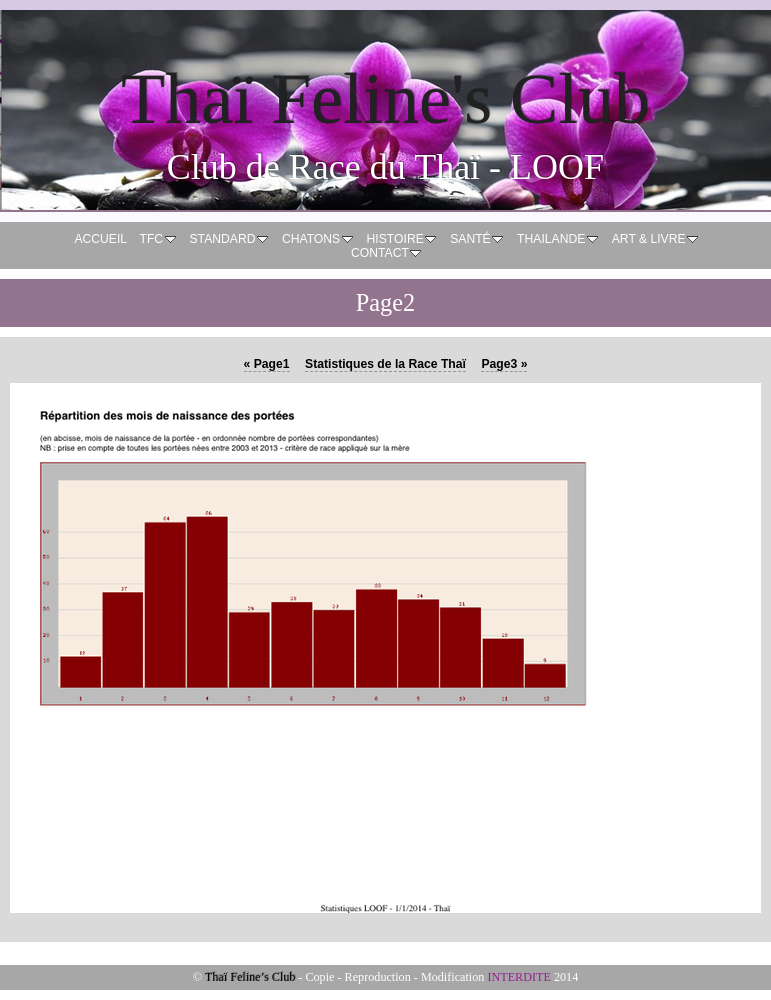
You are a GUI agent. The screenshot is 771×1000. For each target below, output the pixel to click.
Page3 (504, 364)
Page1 (267, 364)
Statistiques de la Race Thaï (385, 364)
